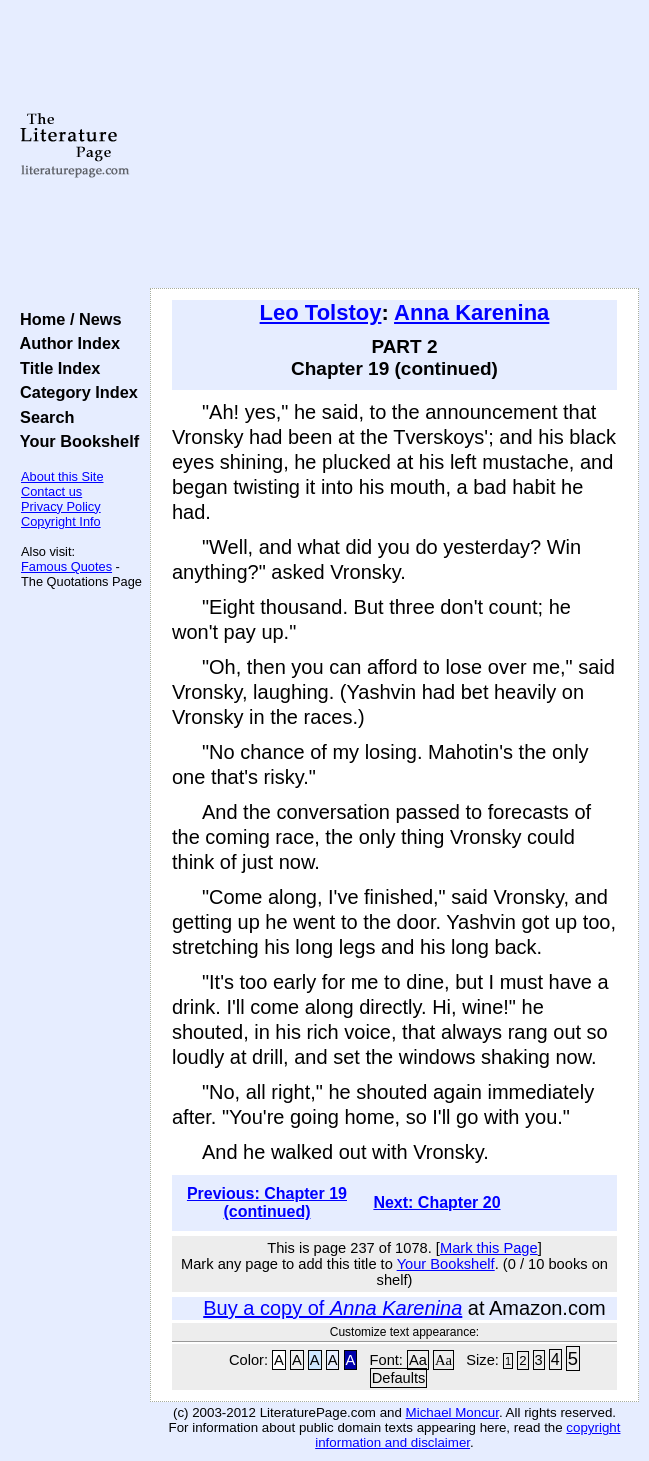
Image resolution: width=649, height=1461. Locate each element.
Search (42, 417)
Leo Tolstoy (321, 312)
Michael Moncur (452, 1412)
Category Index (74, 392)
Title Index (55, 368)
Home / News (66, 319)
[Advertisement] (394, 145)
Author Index (65, 343)
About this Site (62, 476)
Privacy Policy (61, 506)
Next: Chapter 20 (436, 1202)
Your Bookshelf (75, 441)
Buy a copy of (332, 1308)
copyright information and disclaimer (467, 1435)
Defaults (399, 1378)
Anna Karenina (471, 312)
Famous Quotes (66, 566)
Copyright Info (61, 521)
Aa (418, 1360)
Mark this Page (489, 1248)
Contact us (51, 491)
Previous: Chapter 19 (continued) (267, 1202)
